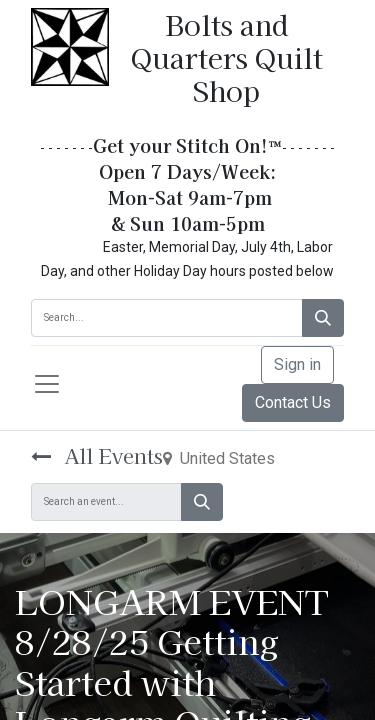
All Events (97, 455)
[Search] (323, 318)
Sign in (297, 364)
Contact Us (293, 402)
